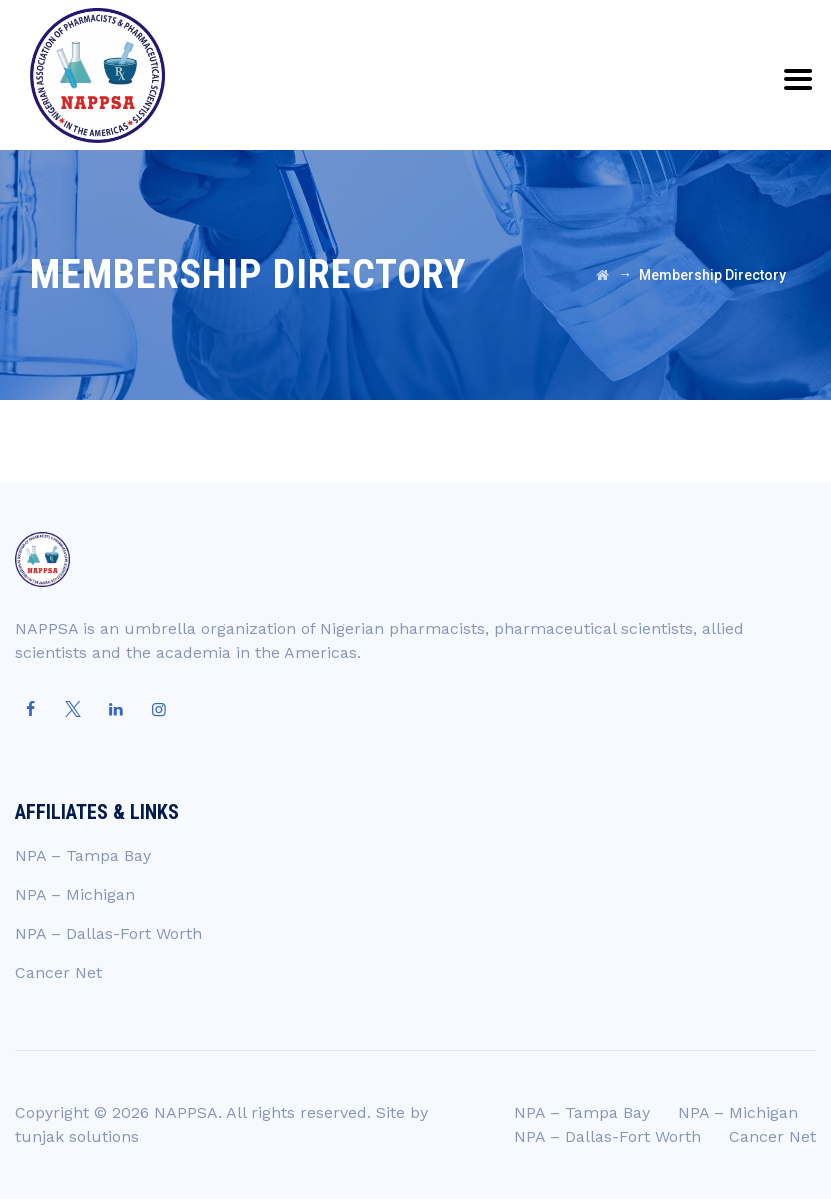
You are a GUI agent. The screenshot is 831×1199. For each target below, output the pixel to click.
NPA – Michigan (75, 894)
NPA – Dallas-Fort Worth (108, 933)
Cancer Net (58, 972)
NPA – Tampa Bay (83, 855)
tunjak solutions (77, 1136)
